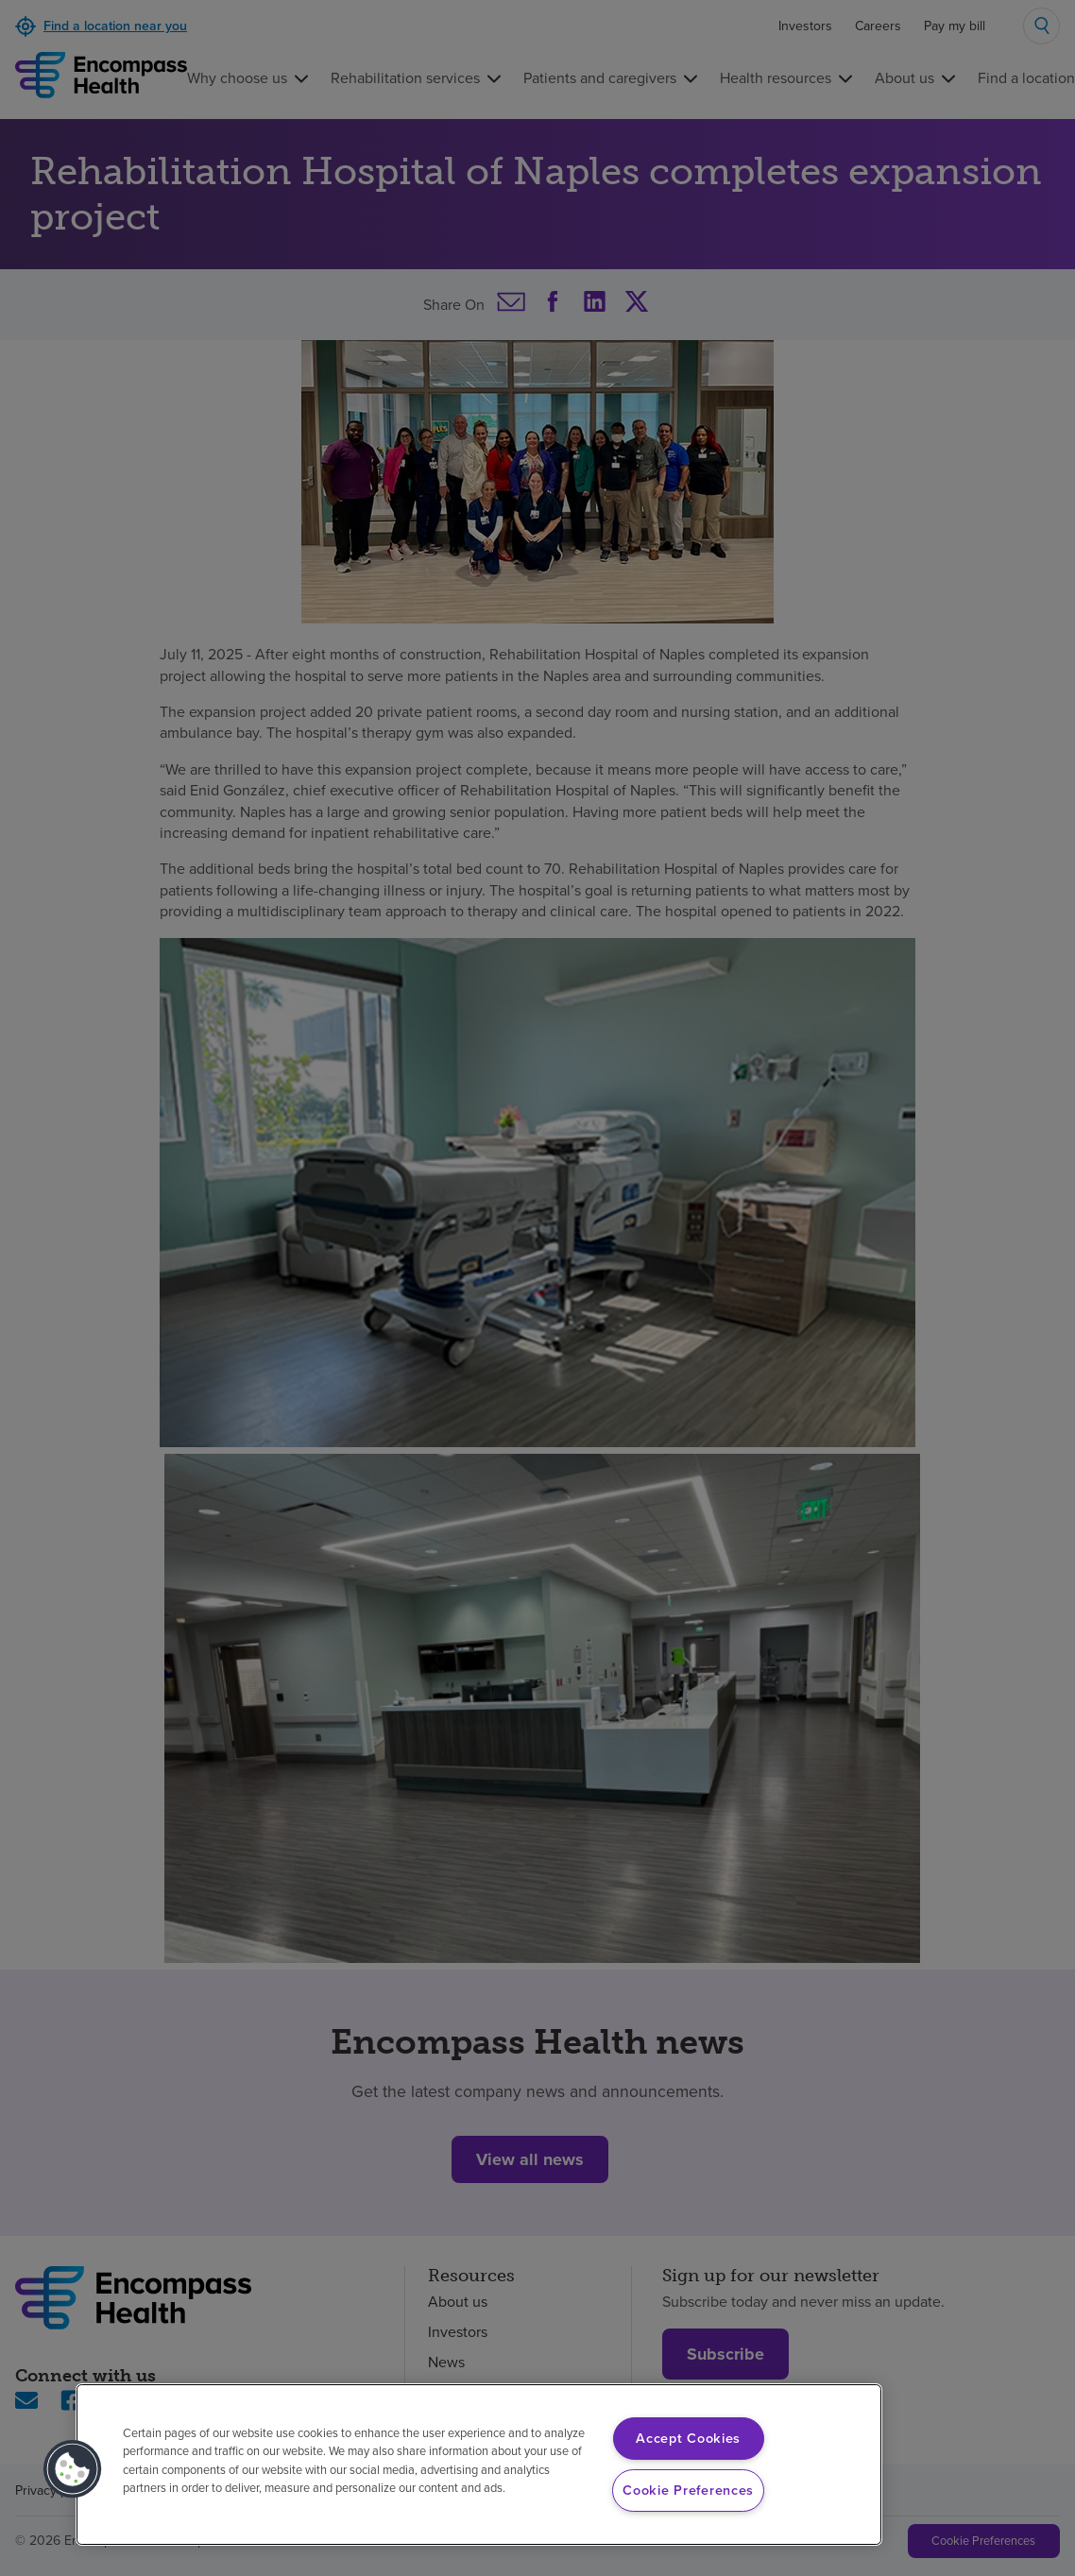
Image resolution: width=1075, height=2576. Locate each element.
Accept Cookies (688, 2438)
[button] (73, 2469)
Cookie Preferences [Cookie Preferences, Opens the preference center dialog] (688, 2490)
